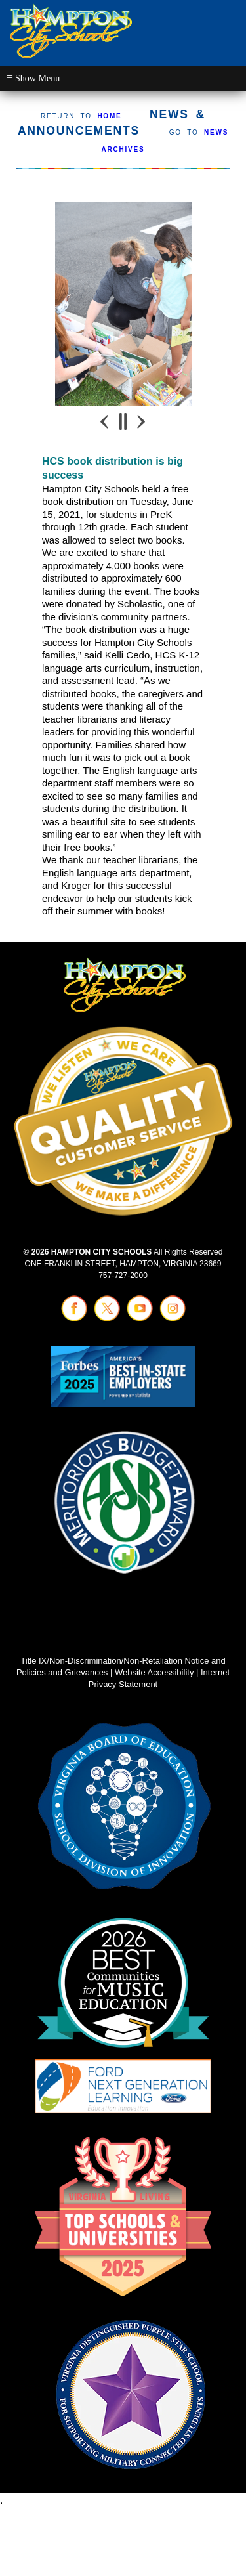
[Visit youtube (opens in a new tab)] (139, 1318)
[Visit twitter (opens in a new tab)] (107, 1318)
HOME (109, 115)
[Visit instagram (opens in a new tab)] (172, 1318)
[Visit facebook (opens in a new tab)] (74, 1318)
